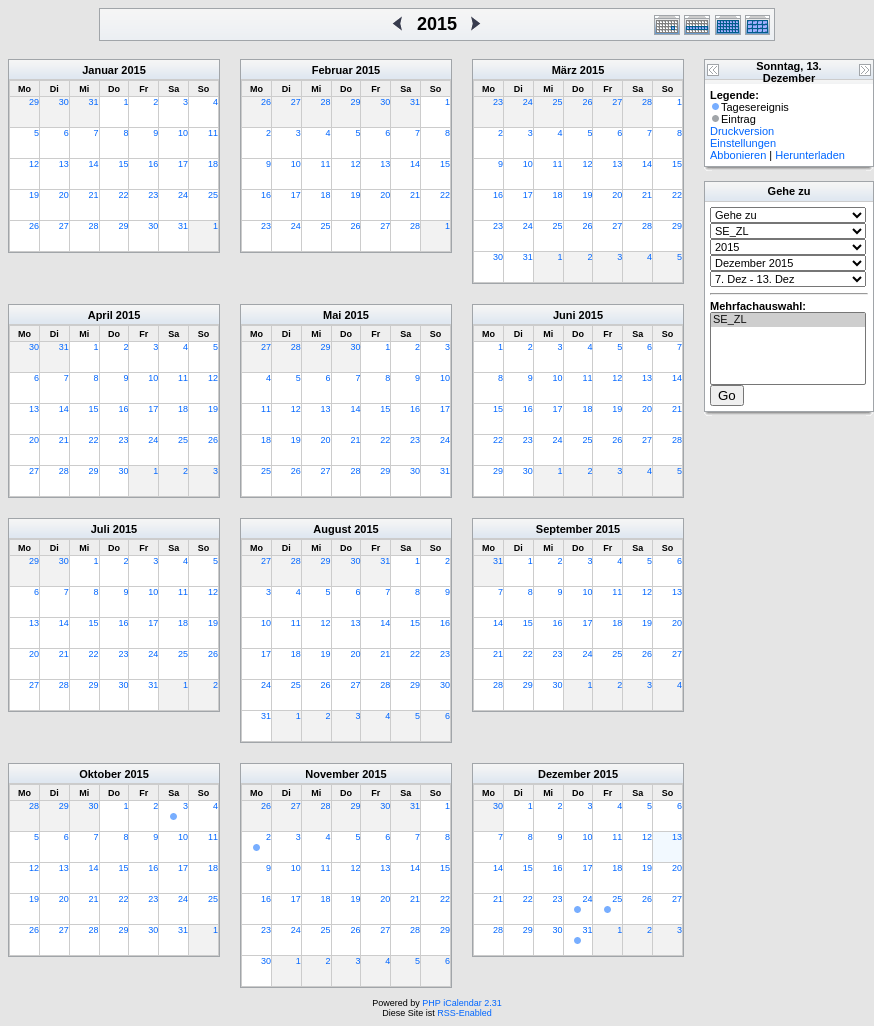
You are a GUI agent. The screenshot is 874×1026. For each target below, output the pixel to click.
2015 (133, 70)
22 (123, 195)
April (100, 315)
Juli (100, 529)
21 (94, 195)
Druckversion (742, 131)
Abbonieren (738, 155)
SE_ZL (788, 320)
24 (183, 195)
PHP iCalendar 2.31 (461, 1003)
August (332, 529)
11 (213, 133)
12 (34, 164)
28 (94, 226)
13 (64, 164)
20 (64, 195)
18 (213, 164)
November (332, 774)
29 (34, 102)
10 (183, 133)
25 (213, 195)
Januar (100, 70)
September (564, 529)
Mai (332, 315)
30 (64, 102)
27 (64, 226)
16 (153, 164)
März (564, 70)
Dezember (564, 774)
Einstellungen (743, 143)
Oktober (100, 774)
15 (123, 164)
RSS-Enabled (464, 1013)
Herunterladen (810, 155)
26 (34, 226)
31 (94, 102)
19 (34, 195)
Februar (332, 70)
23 (153, 195)
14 (94, 164)
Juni (564, 315)
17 (183, 164)
